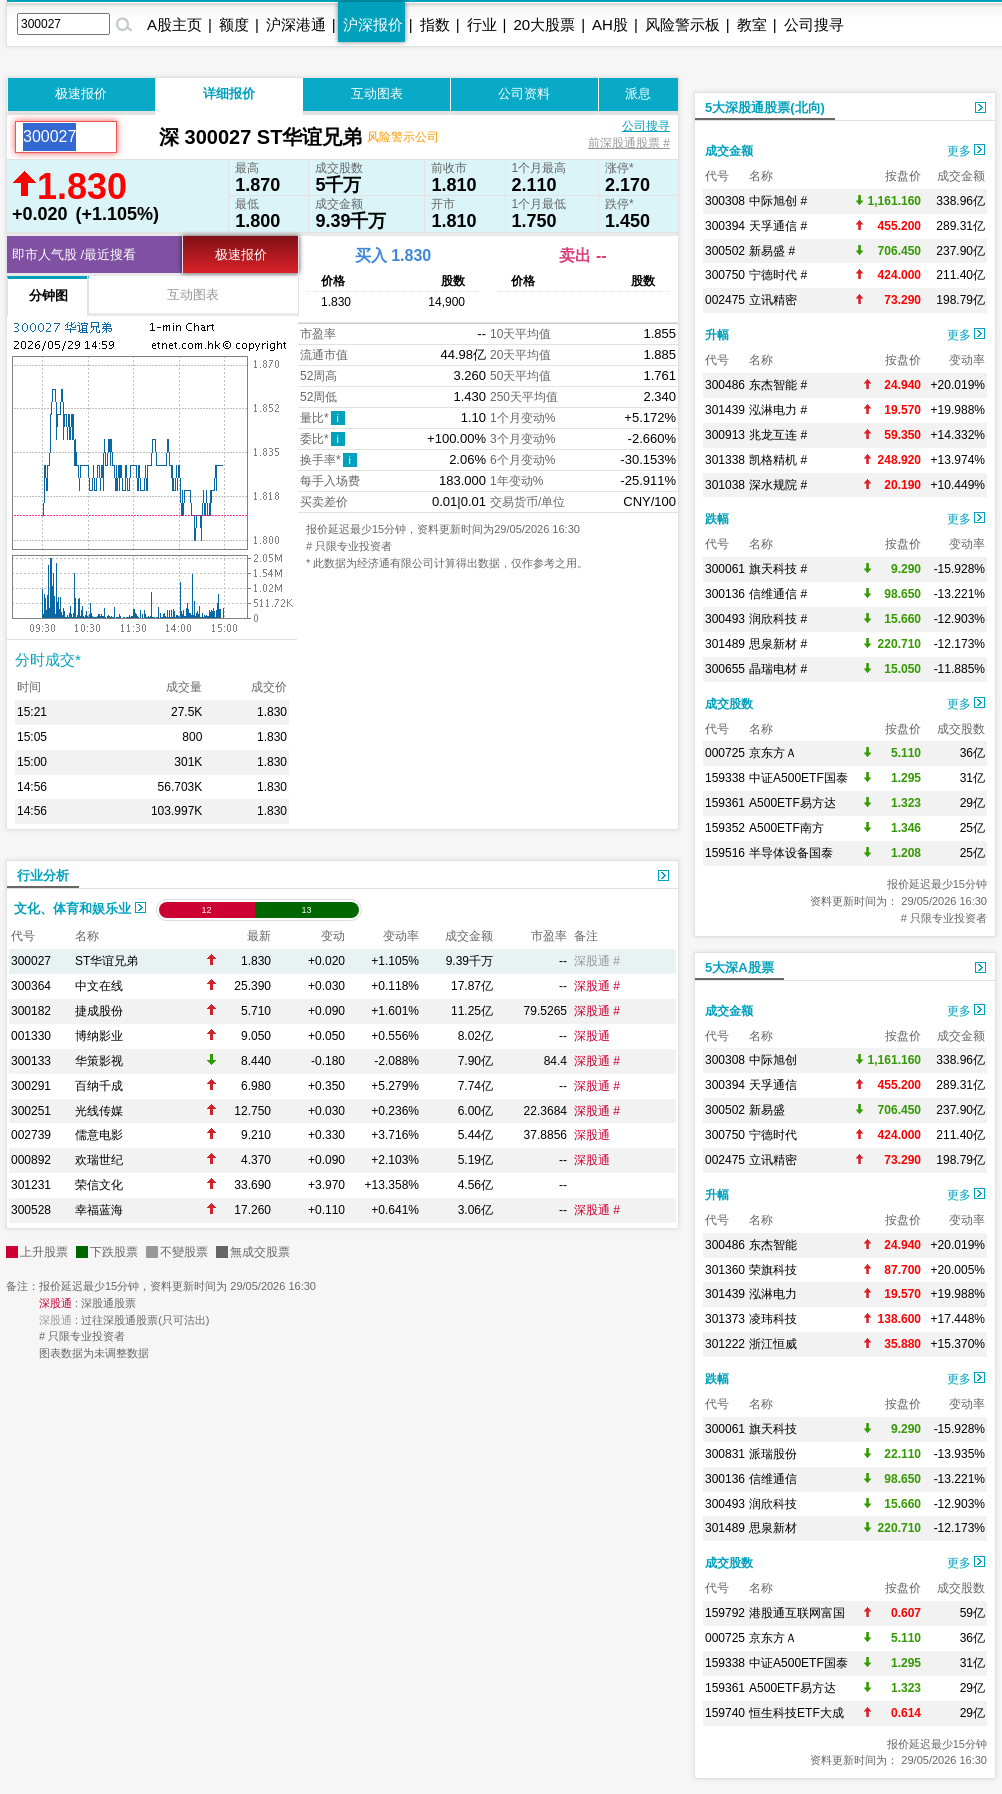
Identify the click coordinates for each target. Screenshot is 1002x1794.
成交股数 (729, 704)
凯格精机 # (778, 460)
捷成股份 (99, 1011)
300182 (31, 1011)
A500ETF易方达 (792, 803)
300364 (31, 986)
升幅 (717, 335)
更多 (966, 151)
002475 (725, 300)
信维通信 (773, 1479)
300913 (725, 435)
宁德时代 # (778, 275)
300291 (31, 1086)
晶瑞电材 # (778, 669)
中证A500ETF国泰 (798, 778)
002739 (31, 1135)
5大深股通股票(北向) (765, 107)
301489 (725, 644)
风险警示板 (682, 24)
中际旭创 (773, 1060)
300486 (725, 385)
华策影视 (99, 1061)
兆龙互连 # (778, 435)
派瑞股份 (773, 1454)
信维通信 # (778, 594)
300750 (725, 275)
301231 (31, 1185)
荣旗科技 (773, 1270)
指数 (435, 24)
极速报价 (81, 93)
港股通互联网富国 (797, 1613)
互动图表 (377, 93)
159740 (725, 1713)
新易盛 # (772, 251)
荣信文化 (99, 1185)
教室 (752, 24)
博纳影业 (99, 1036)
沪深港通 (296, 24)
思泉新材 (773, 1528)
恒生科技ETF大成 (796, 1713)
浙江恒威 (773, 1344)
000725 (725, 753)
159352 (725, 828)
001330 (31, 1036)
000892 (31, 1160)
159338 (725, 778)
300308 (725, 201)
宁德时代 (773, 1135)
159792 (725, 1613)
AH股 (610, 24)
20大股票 (544, 24)
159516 (725, 853)
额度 (234, 24)
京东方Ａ (773, 753)
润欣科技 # (778, 619)
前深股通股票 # (629, 143)
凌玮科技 (773, 1319)
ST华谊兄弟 (106, 961)
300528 (31, 1210)
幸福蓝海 (99, 1210)
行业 (482, 24)
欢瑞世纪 (99, 1160)
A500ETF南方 (786, 828)
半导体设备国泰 (791, 853)
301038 (725, 485)
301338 (725, 460)
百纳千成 (99, 1086)
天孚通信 (773, 1085)
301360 (725, 1270)
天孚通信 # (778, 226)
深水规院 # (778, 485)
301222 (725, 1344)
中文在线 (99, 986)
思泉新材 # (778, 644)
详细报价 (229, 93)
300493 (725, 619)
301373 (725, 1319)
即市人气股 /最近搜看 (74, 254)
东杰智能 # (778, 385)
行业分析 (43, 875)
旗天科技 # (778, 569)
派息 (638, 93)
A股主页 (174, 24)
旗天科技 (773, 1429)
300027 (31, 961)
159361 (725, 803)
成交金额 (729, 151)
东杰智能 (773, 1245)
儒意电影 (99, 1135)
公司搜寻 (814, 24)
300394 (725, 226)
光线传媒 (99, 1111)
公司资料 (524, 93)
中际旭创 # (778, 201)
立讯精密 (773, 300)
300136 (725, 594)
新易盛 (767, 1110)
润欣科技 (773, 1504)
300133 (31, 1061)
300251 (31, 1111)
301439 (725, 410)
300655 (725, 669)
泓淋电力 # (778, 410)
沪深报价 (373, 24)
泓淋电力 (773, 1294)
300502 (725, 251)
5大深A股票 (739, 967)
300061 (725, 569)
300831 (725, 1454)
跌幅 (717, 519)
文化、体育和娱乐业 (80, 908)
